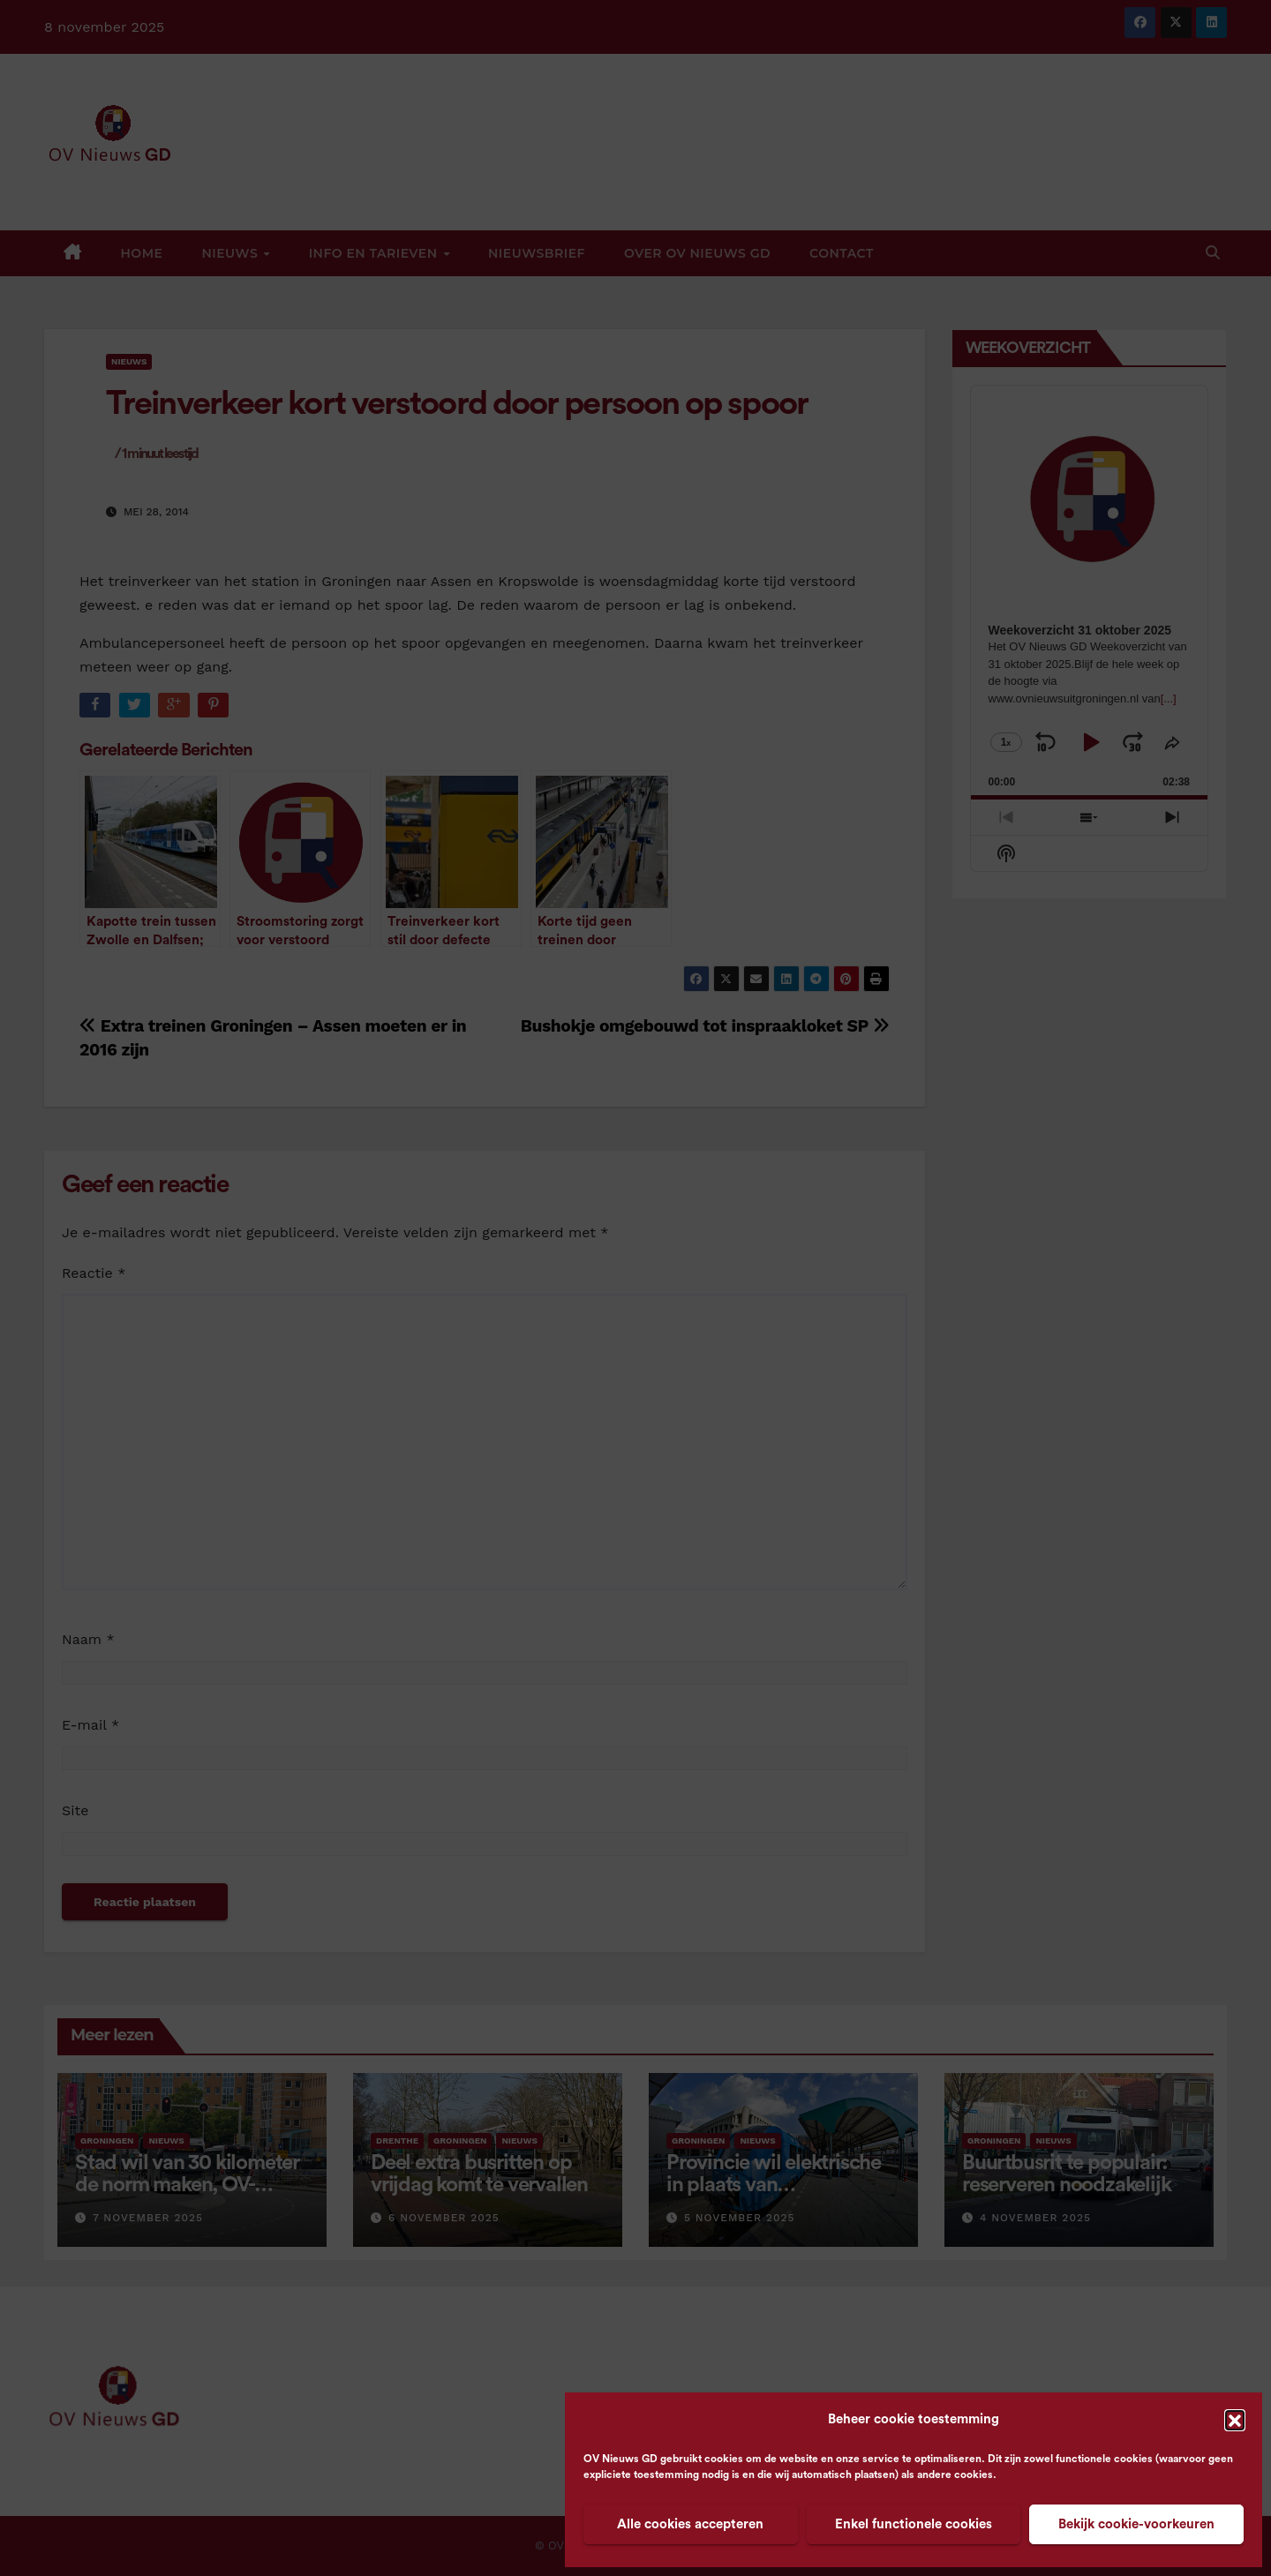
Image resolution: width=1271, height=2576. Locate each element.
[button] (1235, 2420)
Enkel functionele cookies (913, 2524)
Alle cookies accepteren (690, 2524)
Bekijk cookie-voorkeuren (1136, 2524)
